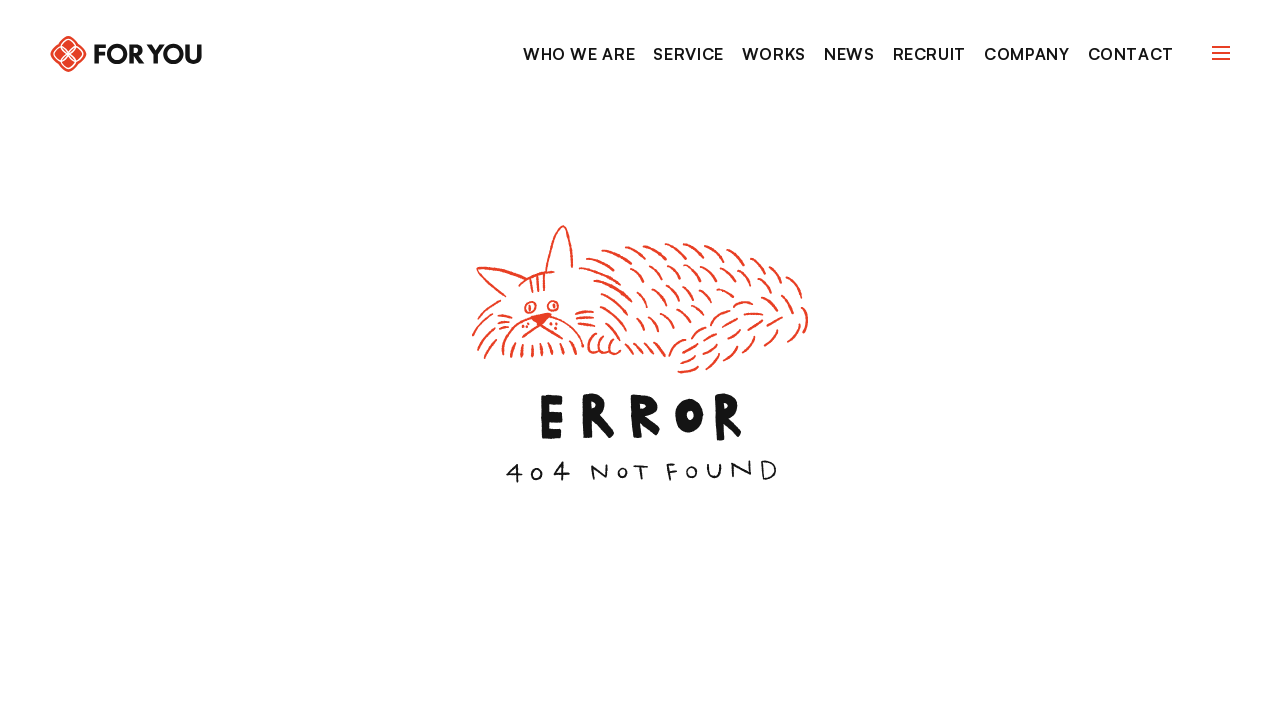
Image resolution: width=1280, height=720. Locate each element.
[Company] (1026, 55)
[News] (849, 55)
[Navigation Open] (1221, 53)
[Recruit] (929, 55)
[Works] (774, 55)
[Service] (688, 55)
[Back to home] (126, 54)
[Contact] (1131, 55)
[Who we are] (579, 55)
